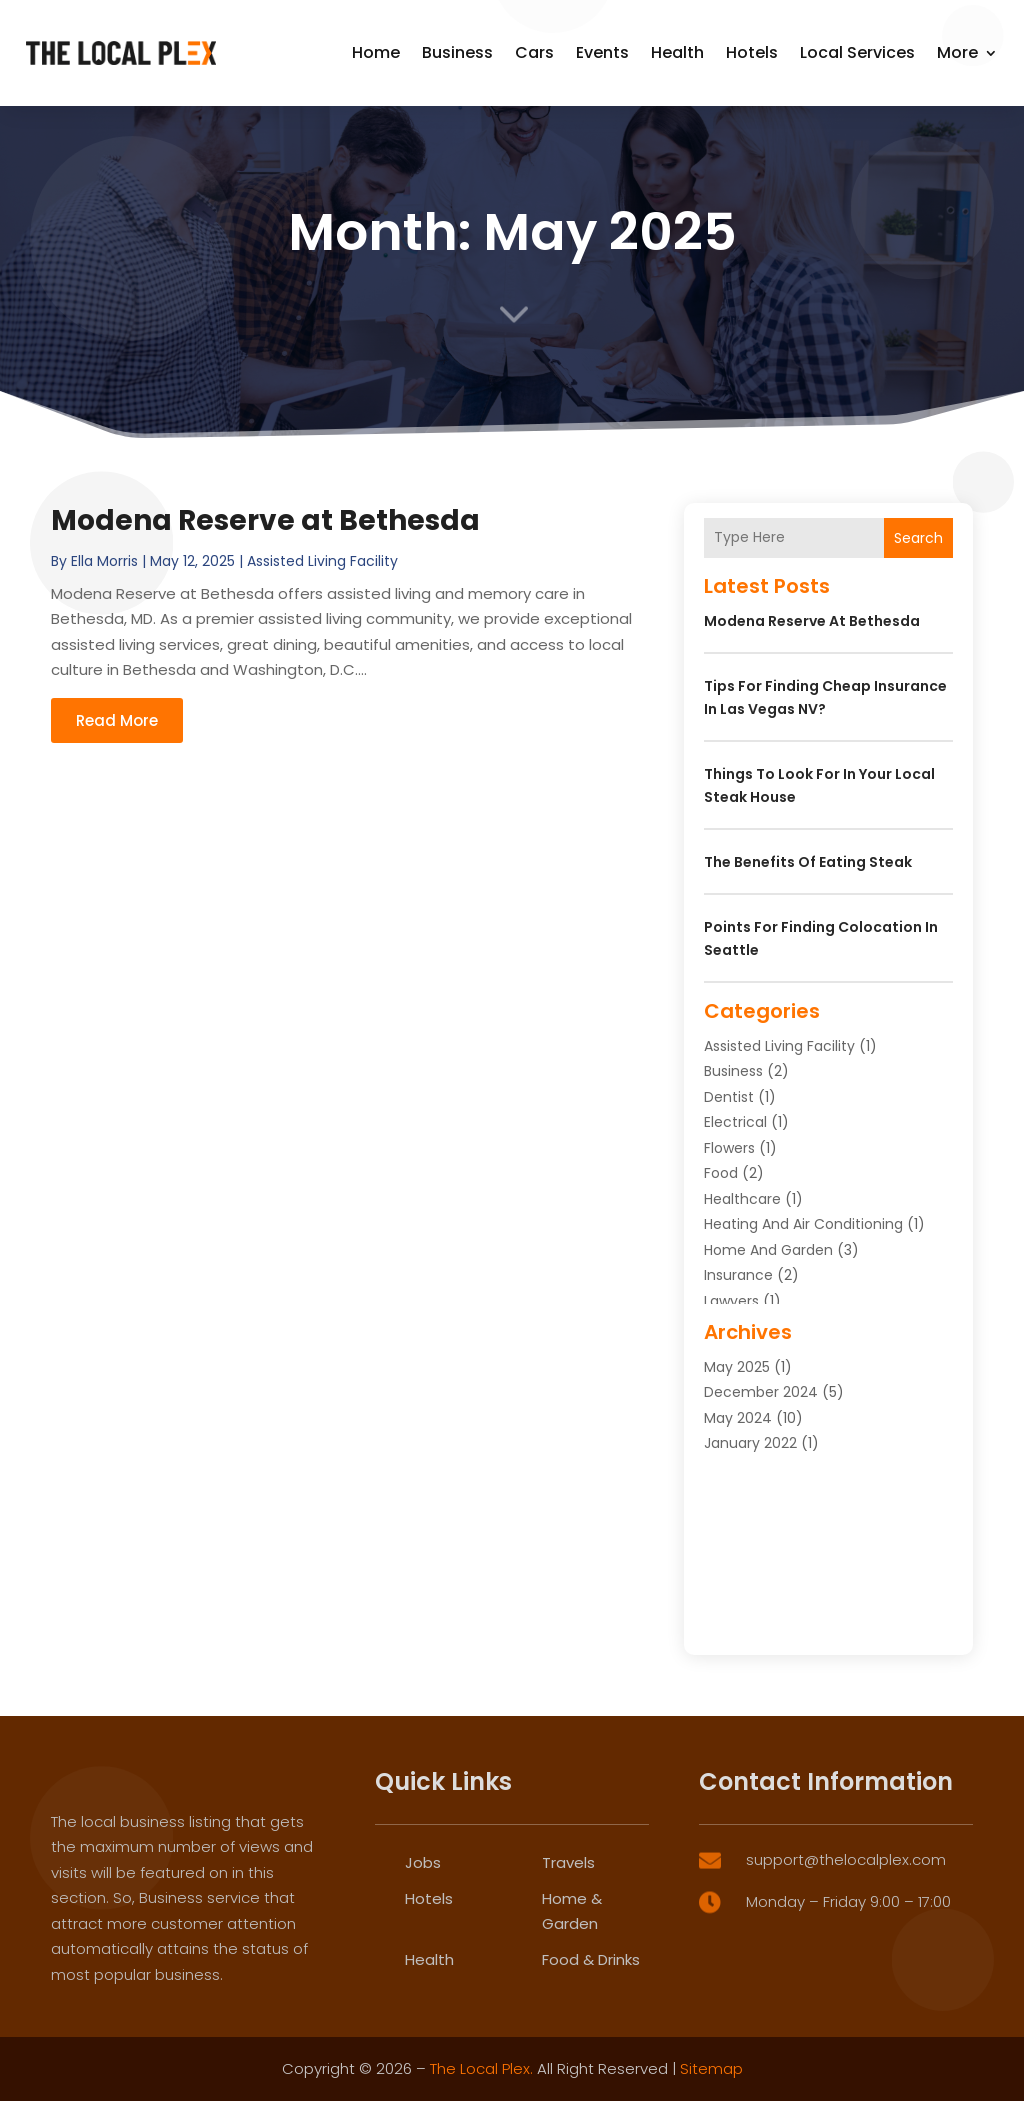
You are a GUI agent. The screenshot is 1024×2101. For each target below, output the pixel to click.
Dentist (729, 1097)
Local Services (857, 52)
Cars (534, 52)
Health (677, 52)
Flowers (729, 1148)
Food (721, 1173)
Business (457, 52)
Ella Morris (104, 561)
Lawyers (731, 1301)
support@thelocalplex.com (846, 1994)
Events (602, 52)
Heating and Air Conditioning (803, 1224)
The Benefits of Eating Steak (808, 862)
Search (918, 538)
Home (376, 52)
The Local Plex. (481, 2068)
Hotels (752, 52)
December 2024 (761, 1392)
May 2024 (738, 1418)
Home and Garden (768, 1250)
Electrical (735, 1122)
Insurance (738, 1275)
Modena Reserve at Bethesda (265, 520)
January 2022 (750, 1443)
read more (117, 720)
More (957, 52)
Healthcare (742, 1199)
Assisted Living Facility (322, 561)
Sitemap (711, 2068)
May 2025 (737, 1367)
